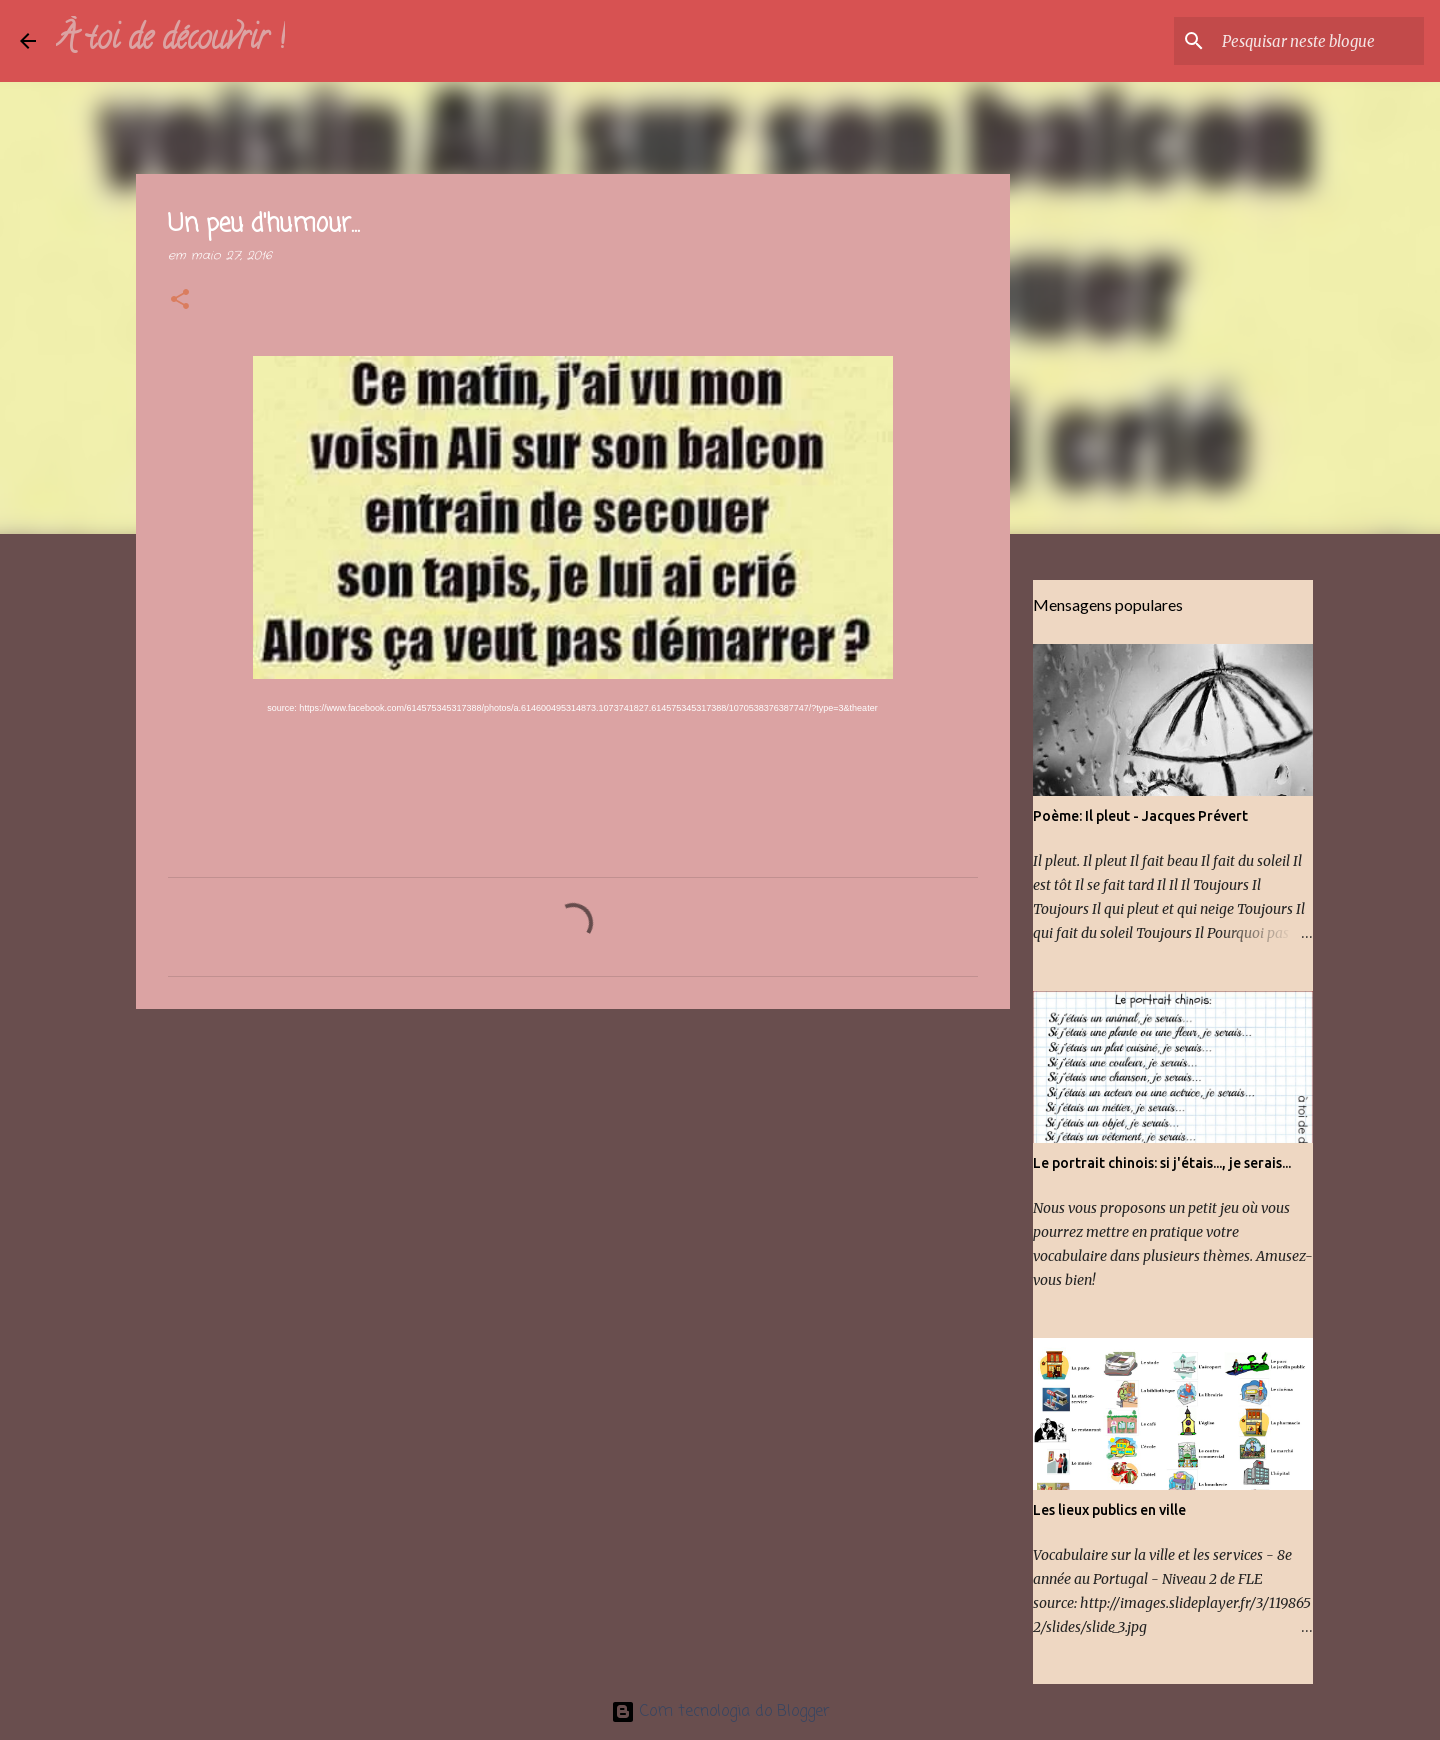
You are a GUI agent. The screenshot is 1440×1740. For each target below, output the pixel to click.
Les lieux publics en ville (1109, 1510)
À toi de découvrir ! (170, 41)
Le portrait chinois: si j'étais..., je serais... (1162, 1163)
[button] (180, 301)
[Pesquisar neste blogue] (1319, 41)
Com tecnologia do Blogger (720, 1712)
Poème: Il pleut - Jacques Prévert (1140, 816)
